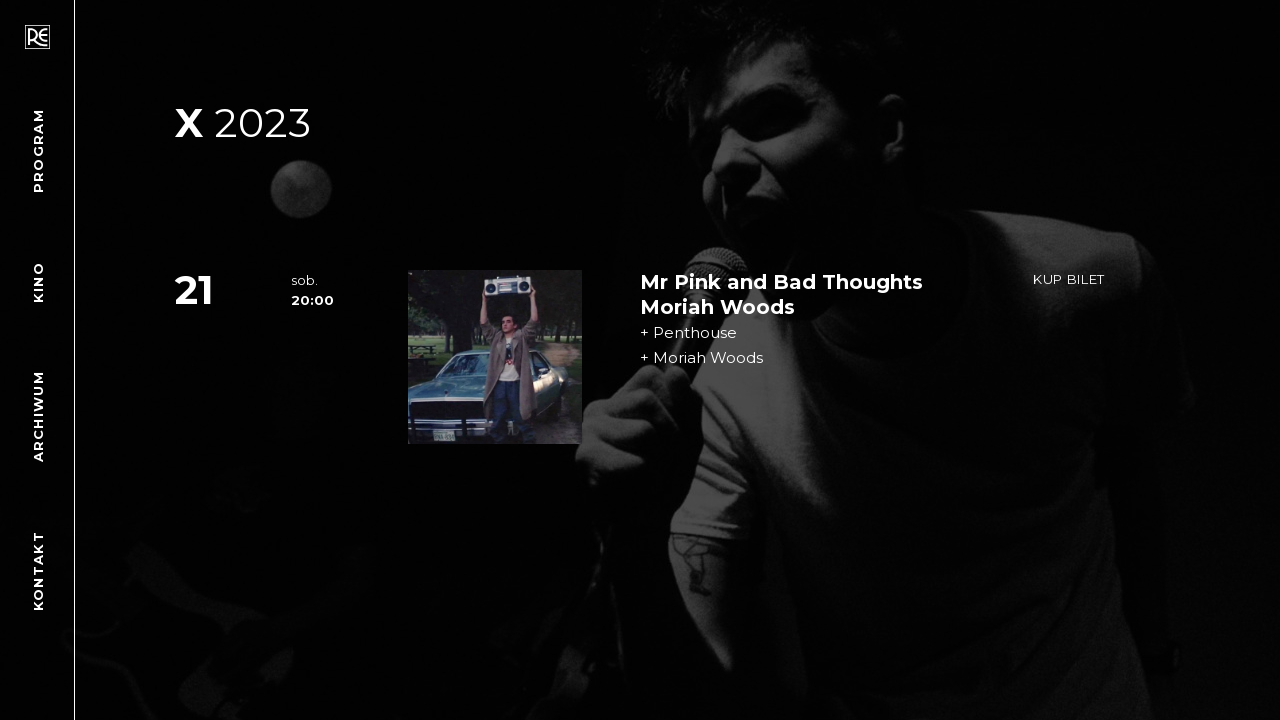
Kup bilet (1069, 279)
